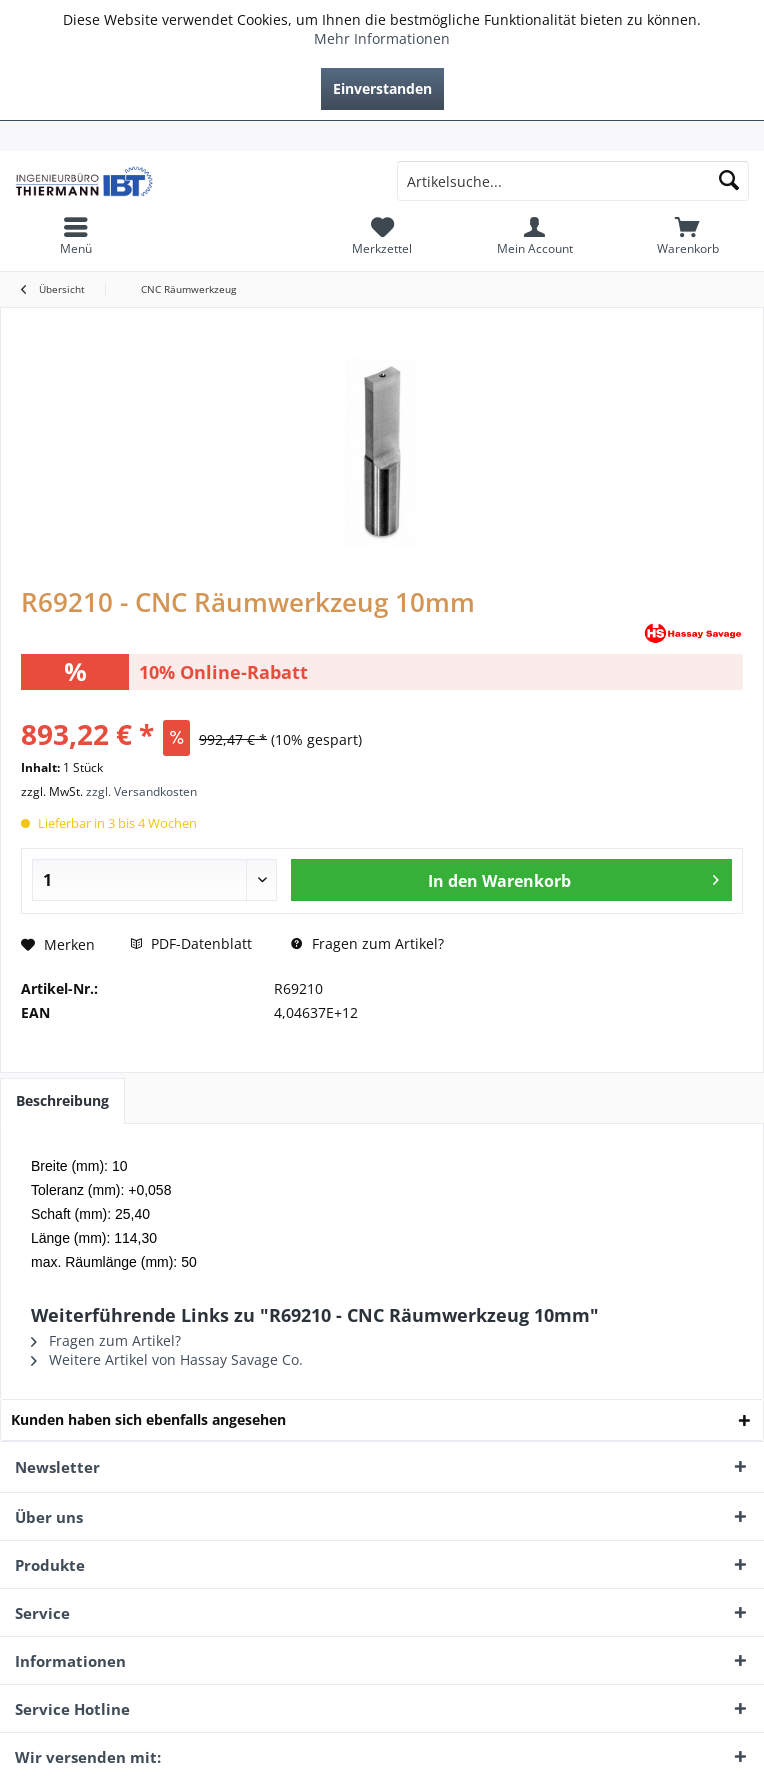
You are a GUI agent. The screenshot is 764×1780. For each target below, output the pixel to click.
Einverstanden (382, 88)
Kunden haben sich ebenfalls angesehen (148, 1419)
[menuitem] (382, 136)
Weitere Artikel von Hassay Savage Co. (167, 1359)
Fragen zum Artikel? (367, 943)
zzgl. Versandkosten (141, 791)
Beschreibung (62, 1100)
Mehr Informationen (382, 38)
